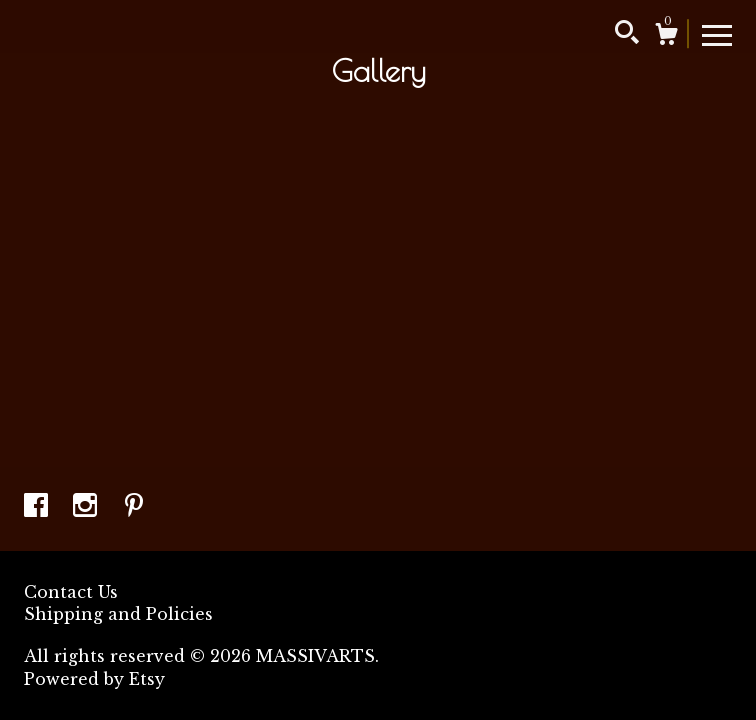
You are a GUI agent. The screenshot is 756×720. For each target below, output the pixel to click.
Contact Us (71, 592)
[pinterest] (134, 507)
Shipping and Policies (118, 614)
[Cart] (666, 37)
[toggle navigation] (717, 34)
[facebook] (38, 507)
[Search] (627, 35)
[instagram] (87, 507)
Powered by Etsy (94, 679)
